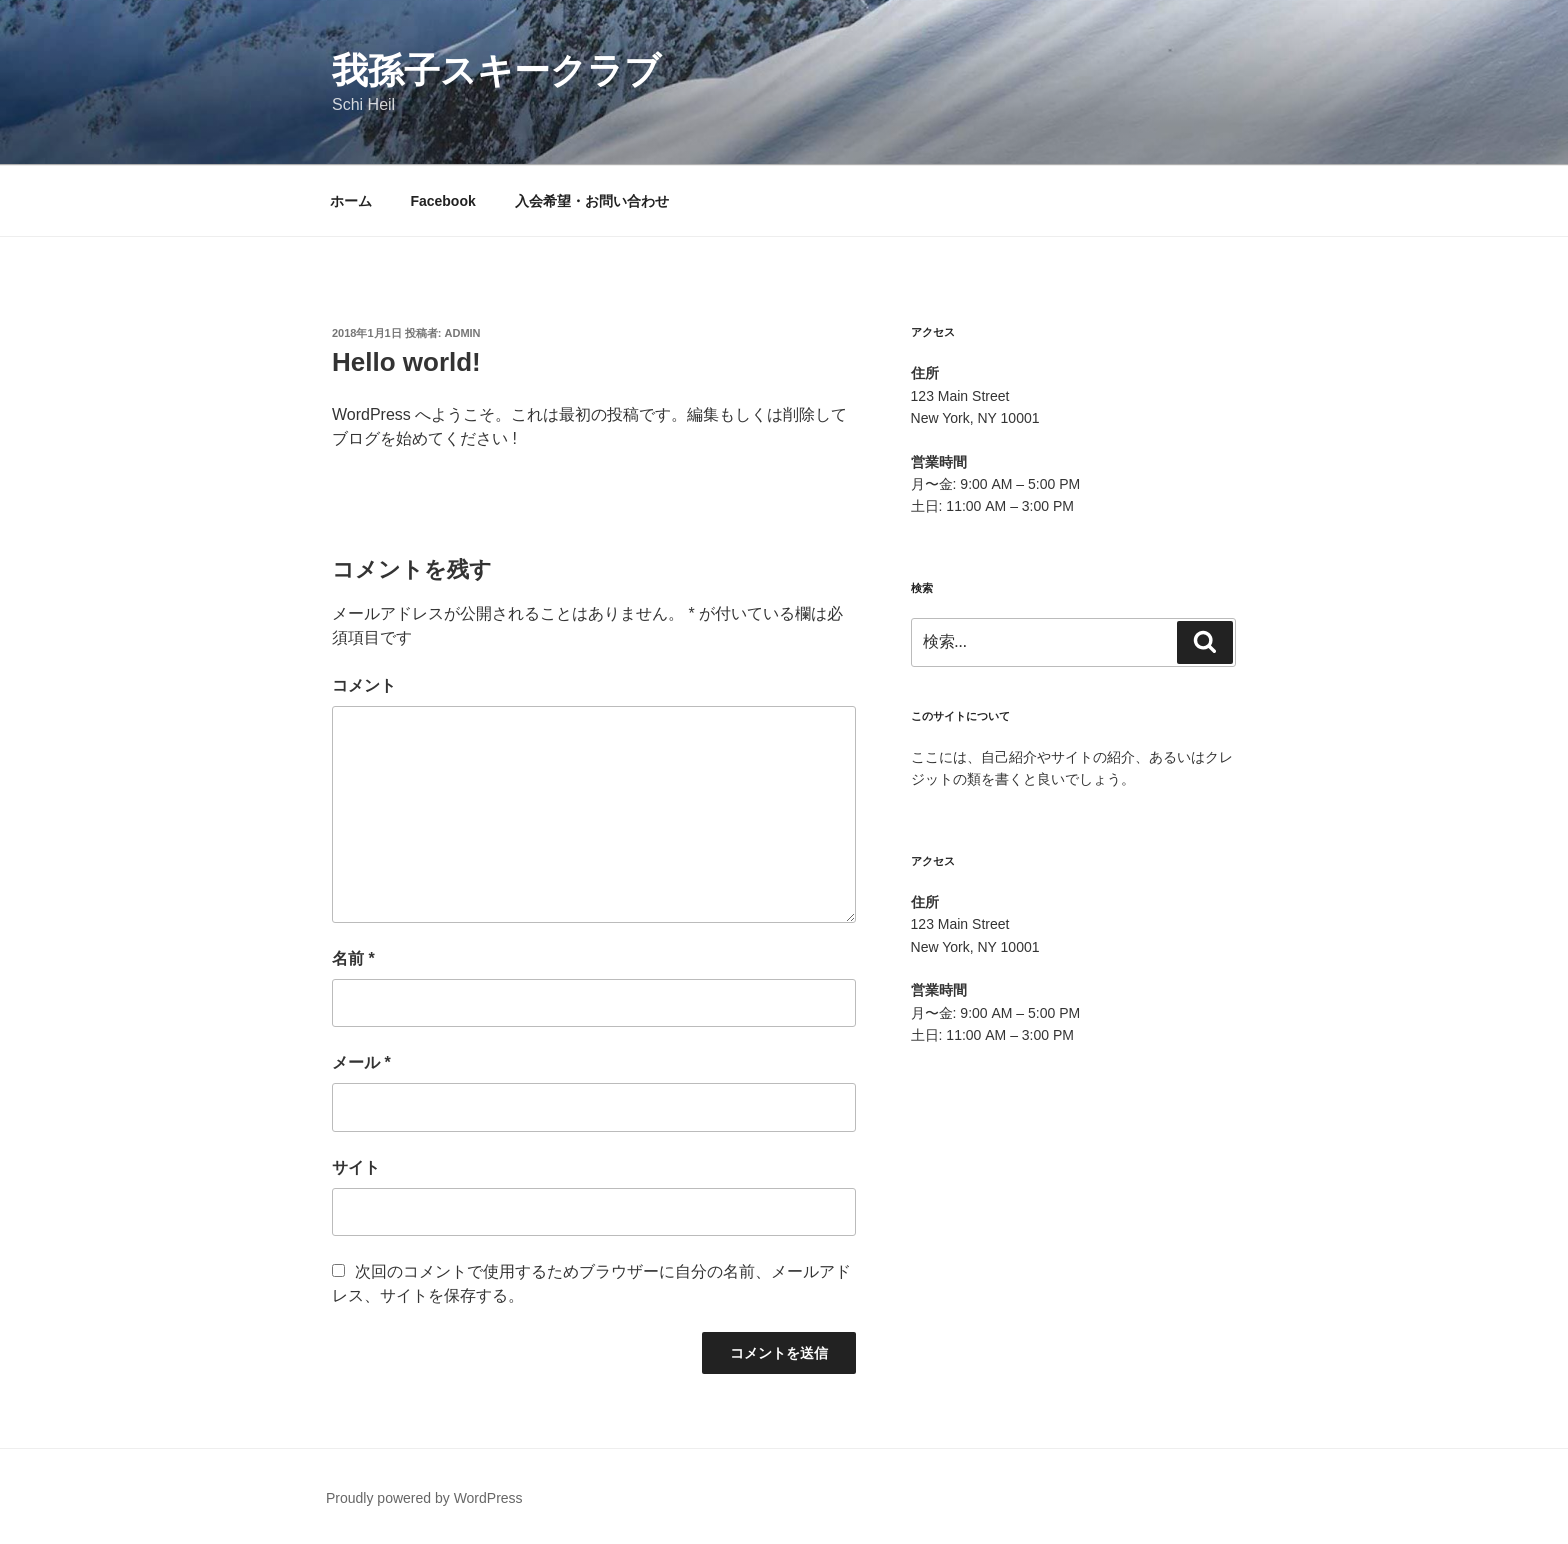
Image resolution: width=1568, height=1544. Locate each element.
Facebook (442, 201)
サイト (356, 1167)
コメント (364, 685)
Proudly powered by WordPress (424, 1498)
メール (361, 1062)
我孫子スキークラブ (496, 70)
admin (463, 333)
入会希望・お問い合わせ (592, 201)
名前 (353, 958)
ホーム (351, 201)
